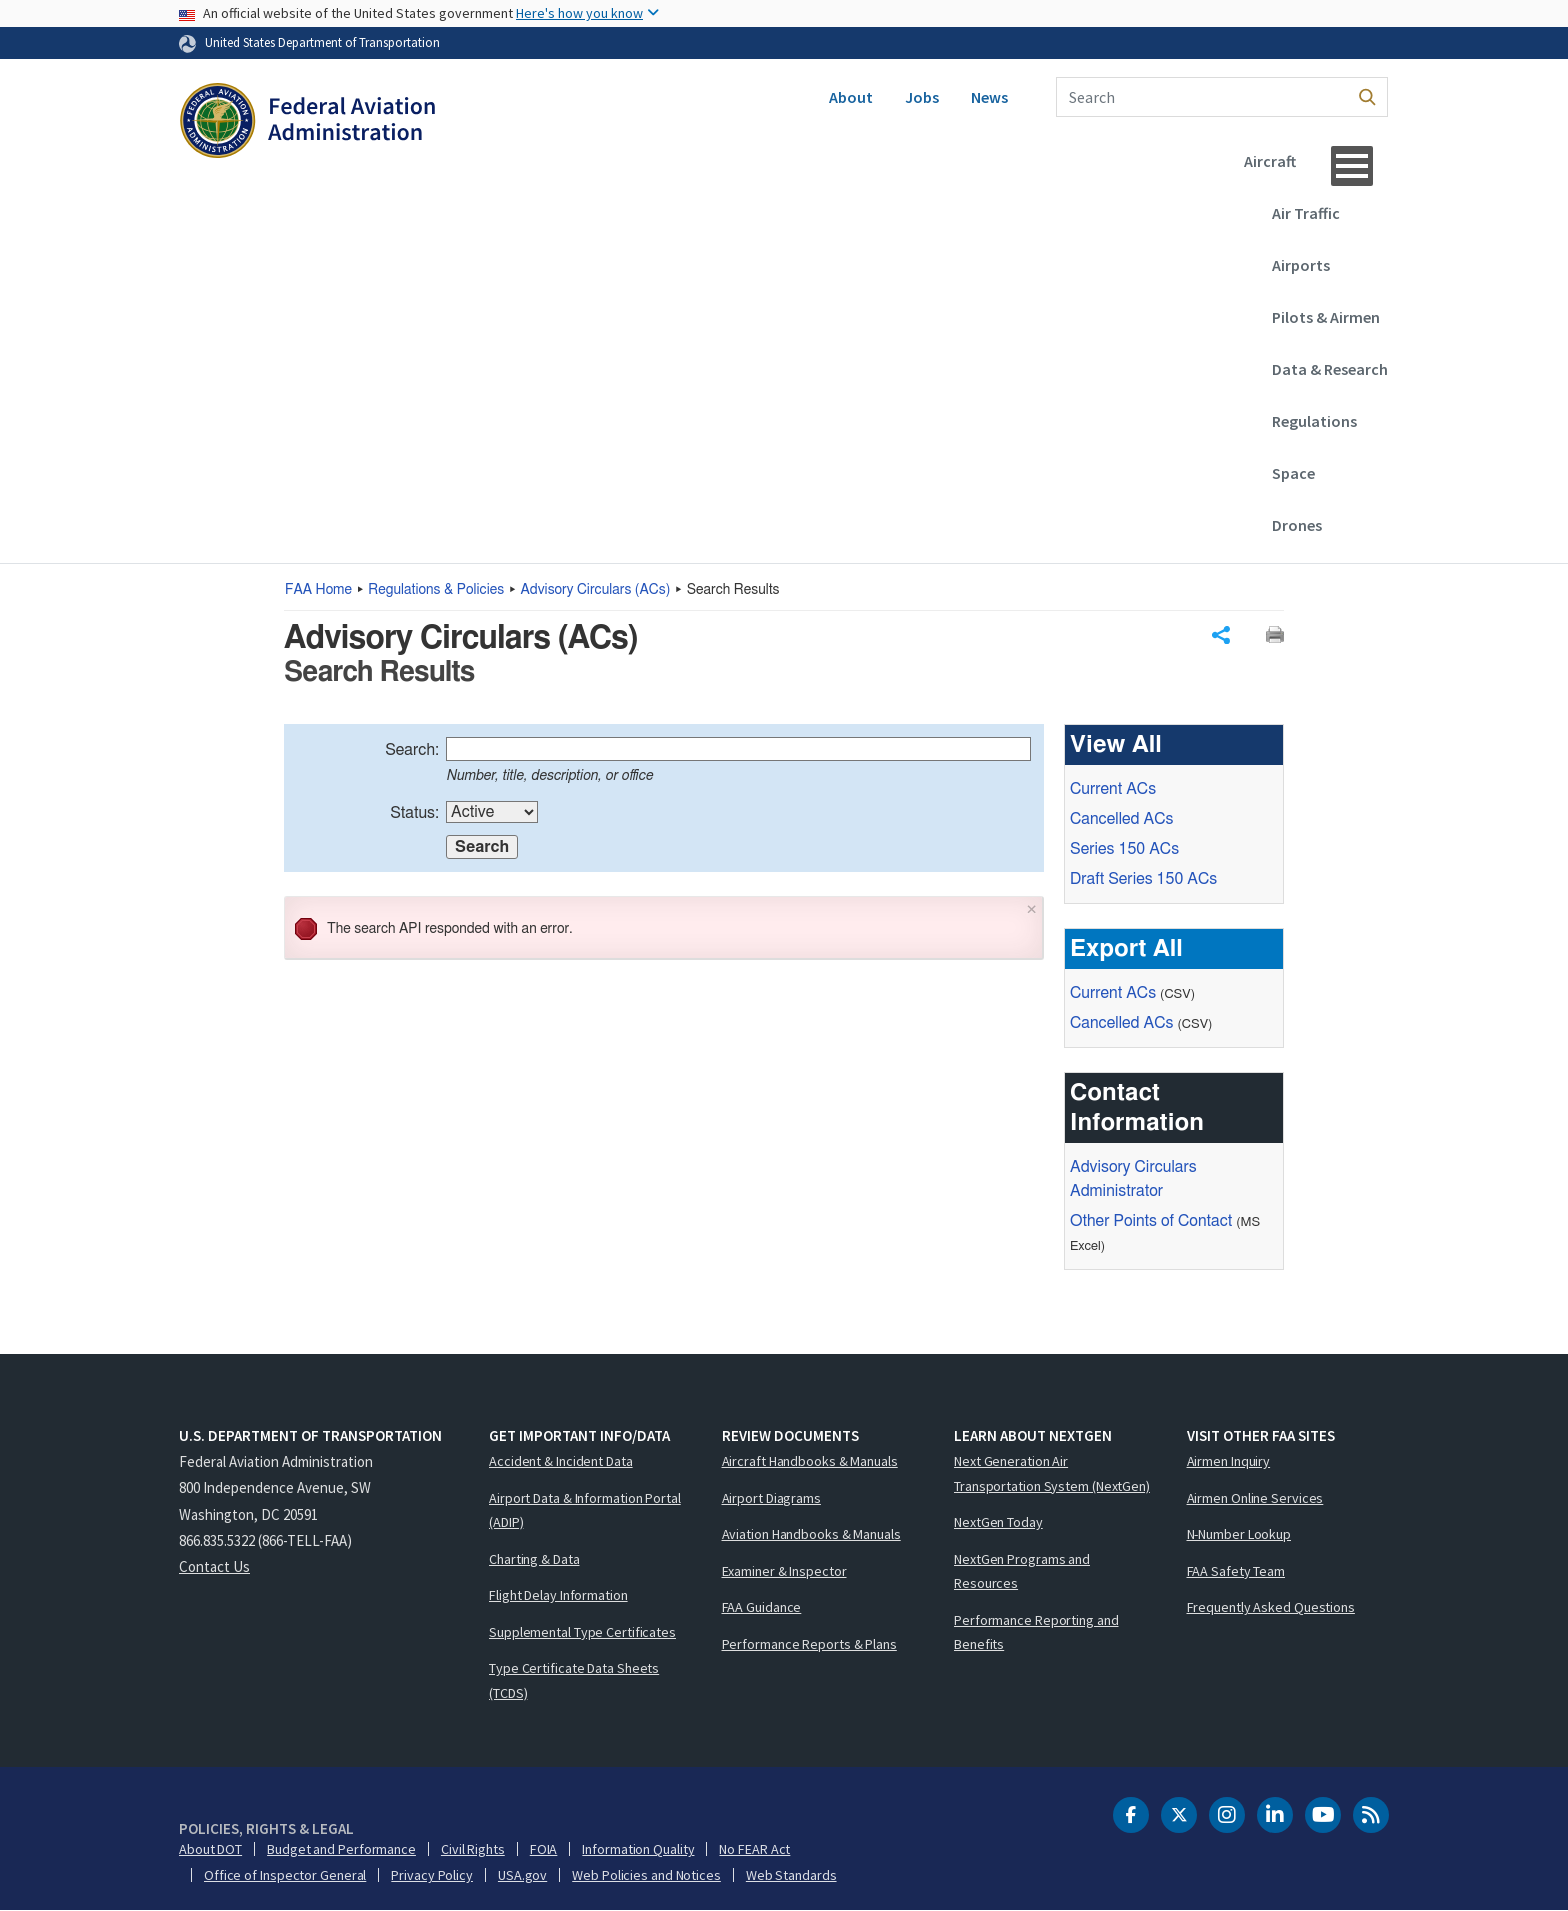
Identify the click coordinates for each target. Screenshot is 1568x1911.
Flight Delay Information (558, 1595)
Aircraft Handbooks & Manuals (810, 1461)
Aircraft (1270, 161)
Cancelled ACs (1121, 819)
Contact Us (214, 1566)
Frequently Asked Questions (1271, 1607)
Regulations (1314, 421)
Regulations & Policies (436, 590)
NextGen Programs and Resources (1022, 1571)
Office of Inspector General (285, 1875)
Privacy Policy (432, 1875)
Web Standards (791, 1875)
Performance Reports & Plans (809, 1644)
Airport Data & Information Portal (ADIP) (585, 1510)
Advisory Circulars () (596, 590)
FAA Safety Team (1236, 1571)
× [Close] (1032, 907)
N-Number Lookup (1239, 1534)
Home (318, 590)
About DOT (210, 1849)
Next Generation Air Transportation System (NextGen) (1052, 1473)
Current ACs (1113, 789)
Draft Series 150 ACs (1143, 879)
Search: (412, 750)
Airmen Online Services (1255, 1498)
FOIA (544, 1849)
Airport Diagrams (771, 1498)
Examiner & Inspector (784, 1571)
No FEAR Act (754, 1849)
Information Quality (638, 1849)
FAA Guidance (762, 1607)
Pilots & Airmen (1326, 317)
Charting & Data (534, 1559)
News (989, 97)
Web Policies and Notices (646, 1875)
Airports (1301, 265)
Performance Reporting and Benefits (1036, 1632)
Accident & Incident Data (561, 1461)
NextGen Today (998, 1522)
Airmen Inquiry (1229, 1461)
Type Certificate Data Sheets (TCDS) (574, 1680)
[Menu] (1352, 166)
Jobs (922, 97)
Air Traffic (1306, 213)
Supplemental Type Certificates (582, 1632)
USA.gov (522, 1875)
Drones (1297, 525)
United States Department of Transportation (322, 42)
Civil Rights (473, 1849)
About (851, 97)
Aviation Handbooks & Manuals (811, 1534)
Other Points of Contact (1151, 1221)
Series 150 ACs (1124, 849)
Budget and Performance (341, 1849)
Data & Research (1330, 369)
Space (1293, 473)
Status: (414, 813)
